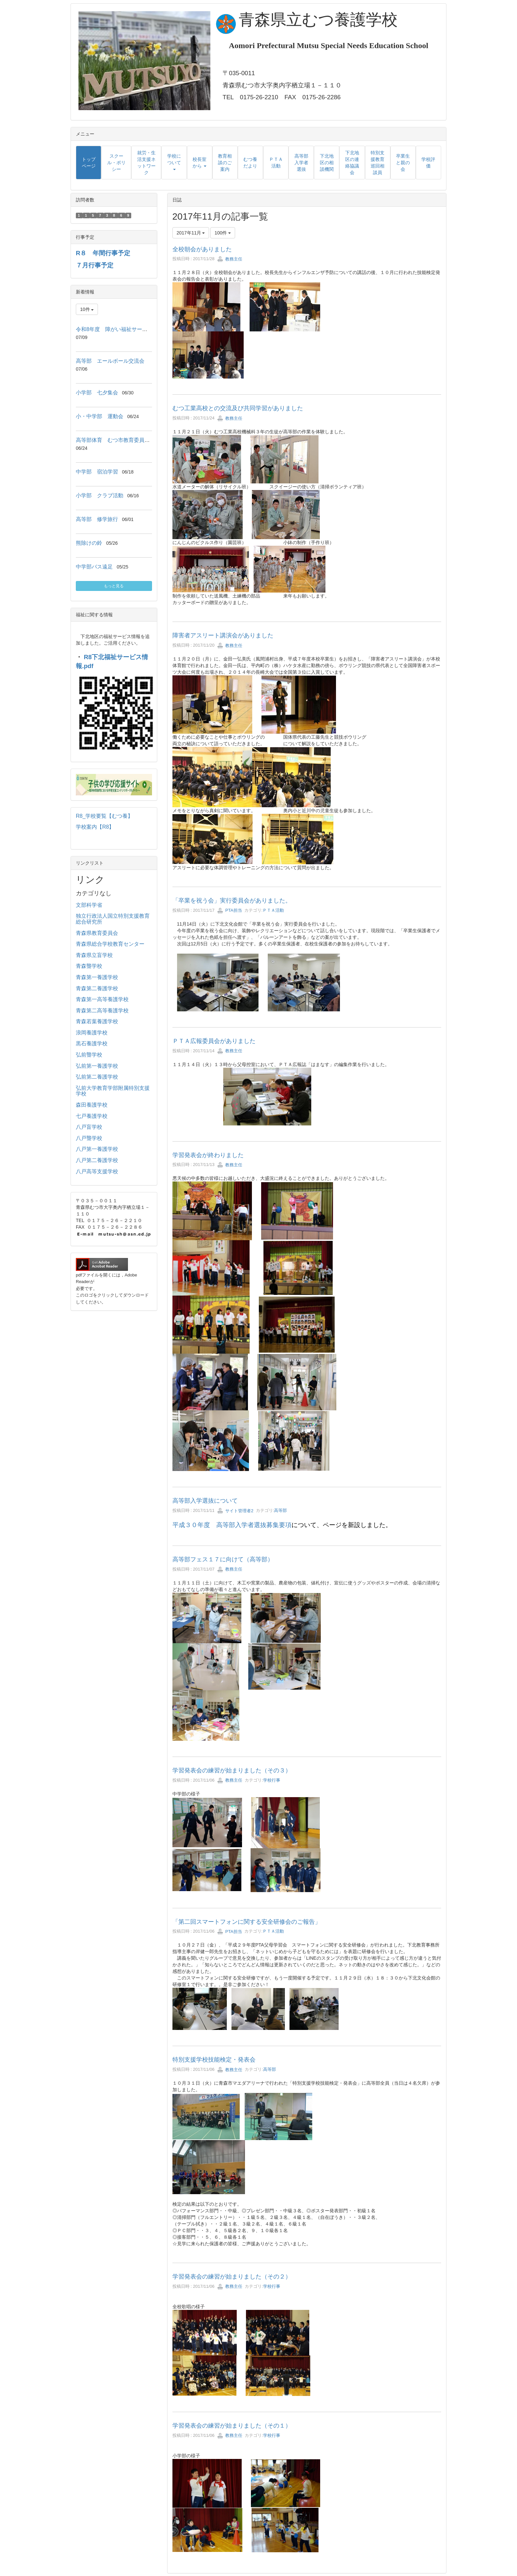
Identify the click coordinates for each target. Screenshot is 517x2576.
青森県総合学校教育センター (110, 944)
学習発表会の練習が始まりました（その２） (231, 2276)
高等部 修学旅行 (97, 519)
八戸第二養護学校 (97, 1160)
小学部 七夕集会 (97, 392)
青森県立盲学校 (94, 955)
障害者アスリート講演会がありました (222, 635)
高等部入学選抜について (205, 1500)
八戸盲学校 (89, 1127)
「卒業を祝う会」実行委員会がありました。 (231, 900)
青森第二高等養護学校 (102, 1010)
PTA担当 (229, 910)
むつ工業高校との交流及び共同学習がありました (237, 408)
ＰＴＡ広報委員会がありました (214, 1041)
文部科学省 (89, 905)
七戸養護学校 (91, 1116)
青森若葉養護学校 (97, 1021)
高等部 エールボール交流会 (110, 361)
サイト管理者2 (235, 1510)
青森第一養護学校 (97, 977)
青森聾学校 (89, 966)
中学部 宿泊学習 (97, 472)
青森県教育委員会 (97, 933)
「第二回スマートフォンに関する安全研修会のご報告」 (246, 1921)
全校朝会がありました (202, 249)
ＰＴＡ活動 (273, 910)
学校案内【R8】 (95, 827)
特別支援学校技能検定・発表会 (214, 2059)
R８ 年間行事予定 (103, 253)
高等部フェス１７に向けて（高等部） (222, 1559)
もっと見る (114, 586)
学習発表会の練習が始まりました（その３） (231, 1770)
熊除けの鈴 (89, 543)
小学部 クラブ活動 (99, 495)
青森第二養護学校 (97, 988)
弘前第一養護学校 (97, 1066)
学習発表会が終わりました (208, 1155)
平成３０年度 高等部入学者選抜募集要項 (231, 1524)
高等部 (280, 1510)
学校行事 (271, 1780)
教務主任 (230, 259)
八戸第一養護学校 (97, 1149)
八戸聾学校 (89, 1138)
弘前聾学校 (89, 1055)
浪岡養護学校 (91, 1032)
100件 (223, 232)
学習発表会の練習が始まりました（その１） (231, 2425)
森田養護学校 (91, 1105)
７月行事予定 (94, 265)
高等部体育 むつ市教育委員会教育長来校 (126, 440)
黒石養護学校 (91, 1043)
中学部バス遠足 (94, 566)
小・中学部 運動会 (99, 416)
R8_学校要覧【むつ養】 (104, 816)
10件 (87, 309)
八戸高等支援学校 (97, 1171)
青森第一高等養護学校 (102, 999)
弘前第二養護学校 (97, 1077)
